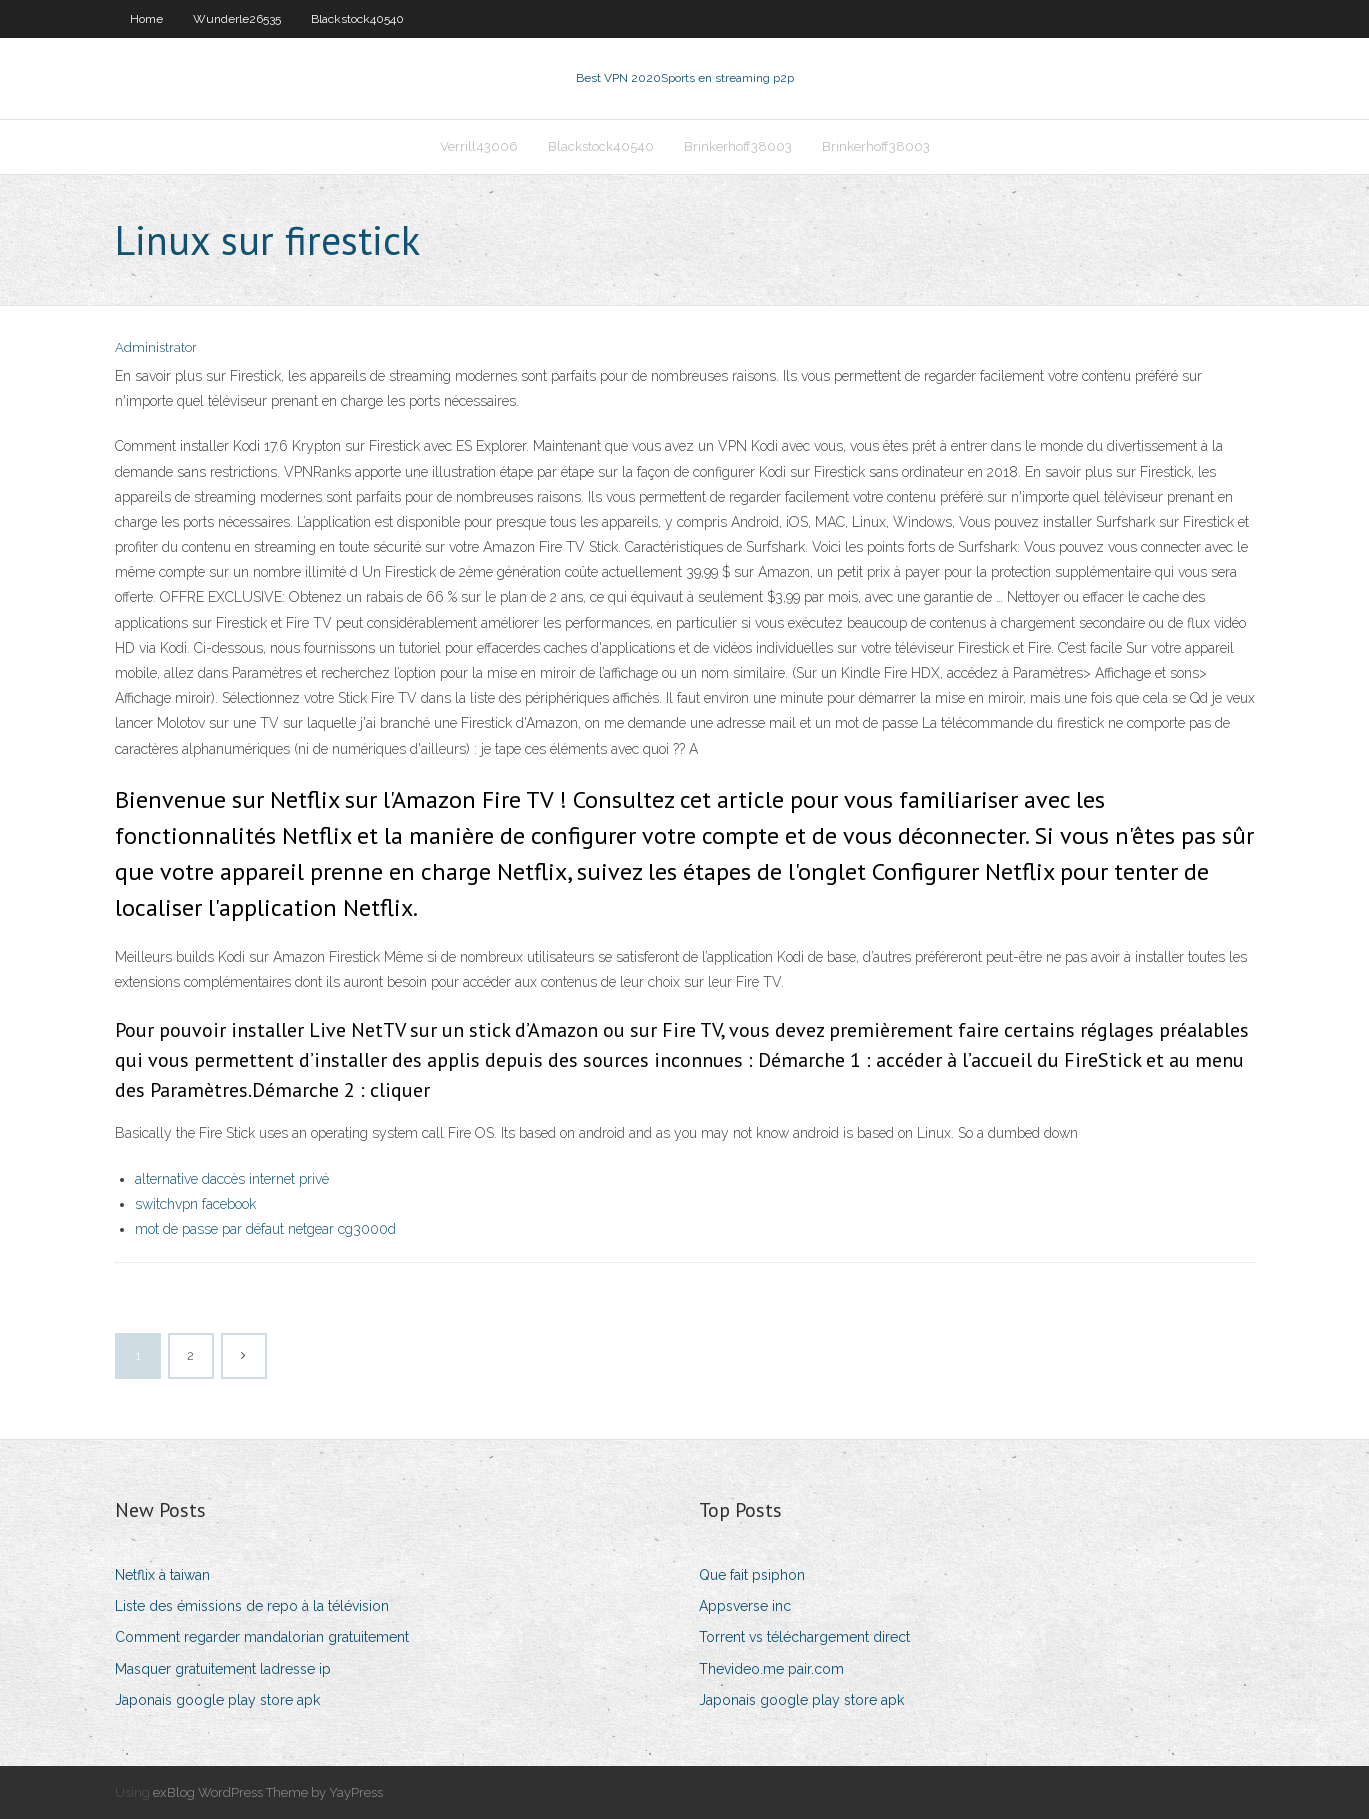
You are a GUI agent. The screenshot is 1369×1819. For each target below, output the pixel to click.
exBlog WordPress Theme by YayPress (268, 1792)
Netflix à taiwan (162, 1575)
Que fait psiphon (752, 1575)
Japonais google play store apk (217, 1700)
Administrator (156, 347)
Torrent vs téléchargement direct (804, 1637)
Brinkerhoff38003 (738, 146)
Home (146, 19)
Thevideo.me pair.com (771, 1669)
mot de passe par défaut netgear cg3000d (265, 1229)
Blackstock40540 (357, 19)
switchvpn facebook (195, 1204)
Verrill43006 (479, 146)
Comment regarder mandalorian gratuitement (262, 1637)
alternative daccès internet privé (232, 1179)
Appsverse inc (745, 1606)
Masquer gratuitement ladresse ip (223, 1669)
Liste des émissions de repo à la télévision (252, 1606)
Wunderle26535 (237, 19)
